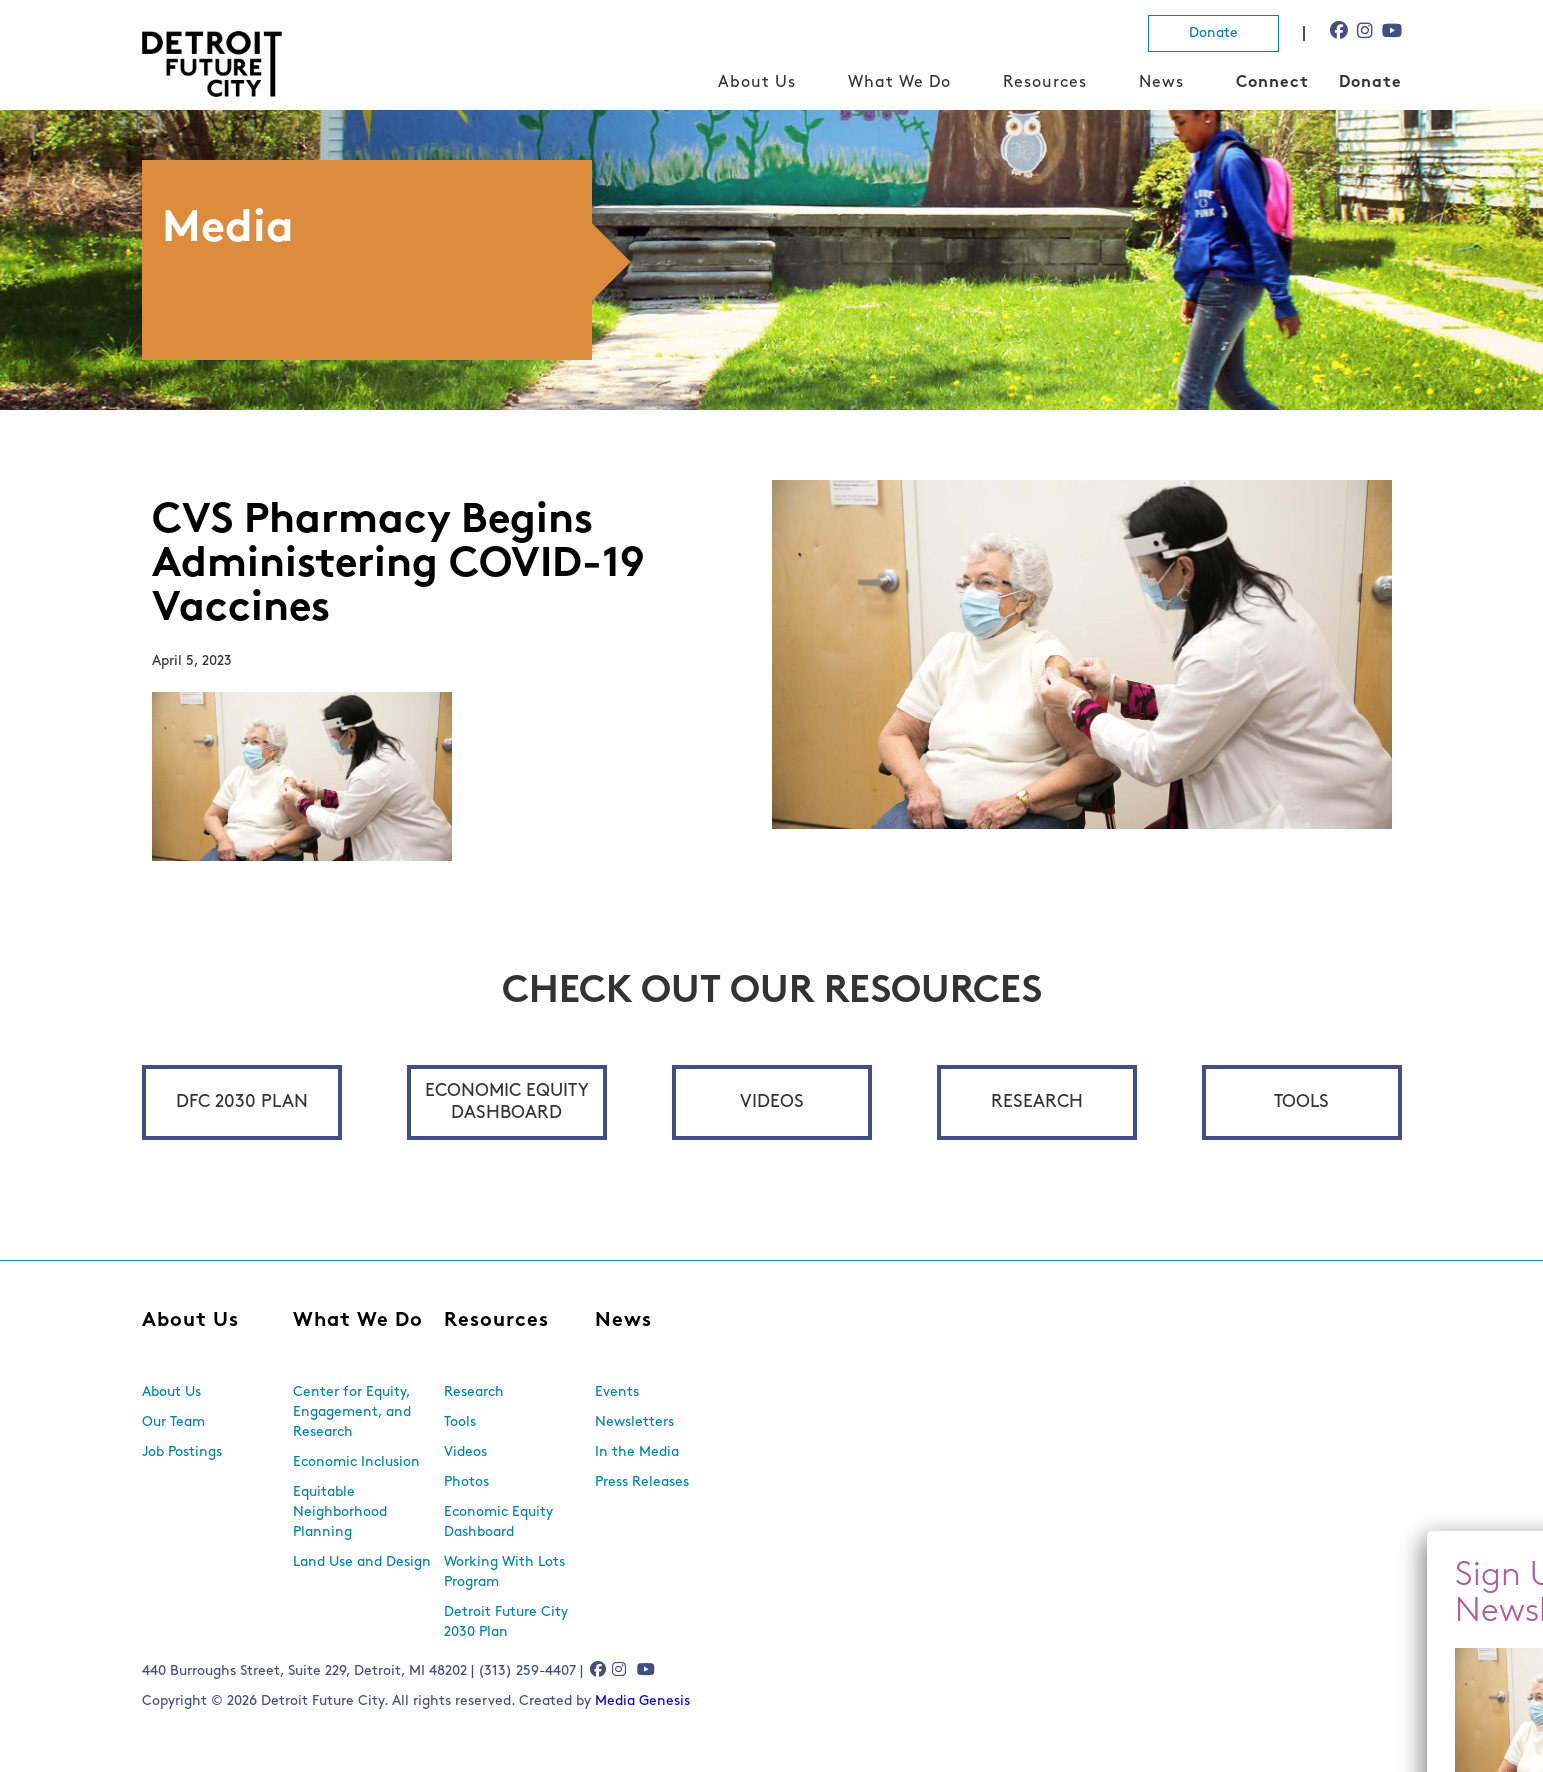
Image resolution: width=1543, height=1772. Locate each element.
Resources (1045, 83)
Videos (772, 1102)
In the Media (637, 1452)
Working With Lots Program (504, 1572)
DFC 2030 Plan (242, 1102)
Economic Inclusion (356, 1462)
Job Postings (182, 1452)
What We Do (899, 83)
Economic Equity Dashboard (507, 1102)
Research (1037, 1102)
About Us (757, 83)
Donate (1213, 33)
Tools (1301, 1102)
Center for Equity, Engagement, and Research (352, 1412)
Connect (1272, 83)
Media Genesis (642, 1701)
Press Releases (642, 1482)
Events (617, 1392)
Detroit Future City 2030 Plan (506, 1622)
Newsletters (634, 1422)
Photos (466, 1482)
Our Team (173, 1422)
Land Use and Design (362, 1562)
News (1161, 83)
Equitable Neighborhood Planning (340, 1512)
